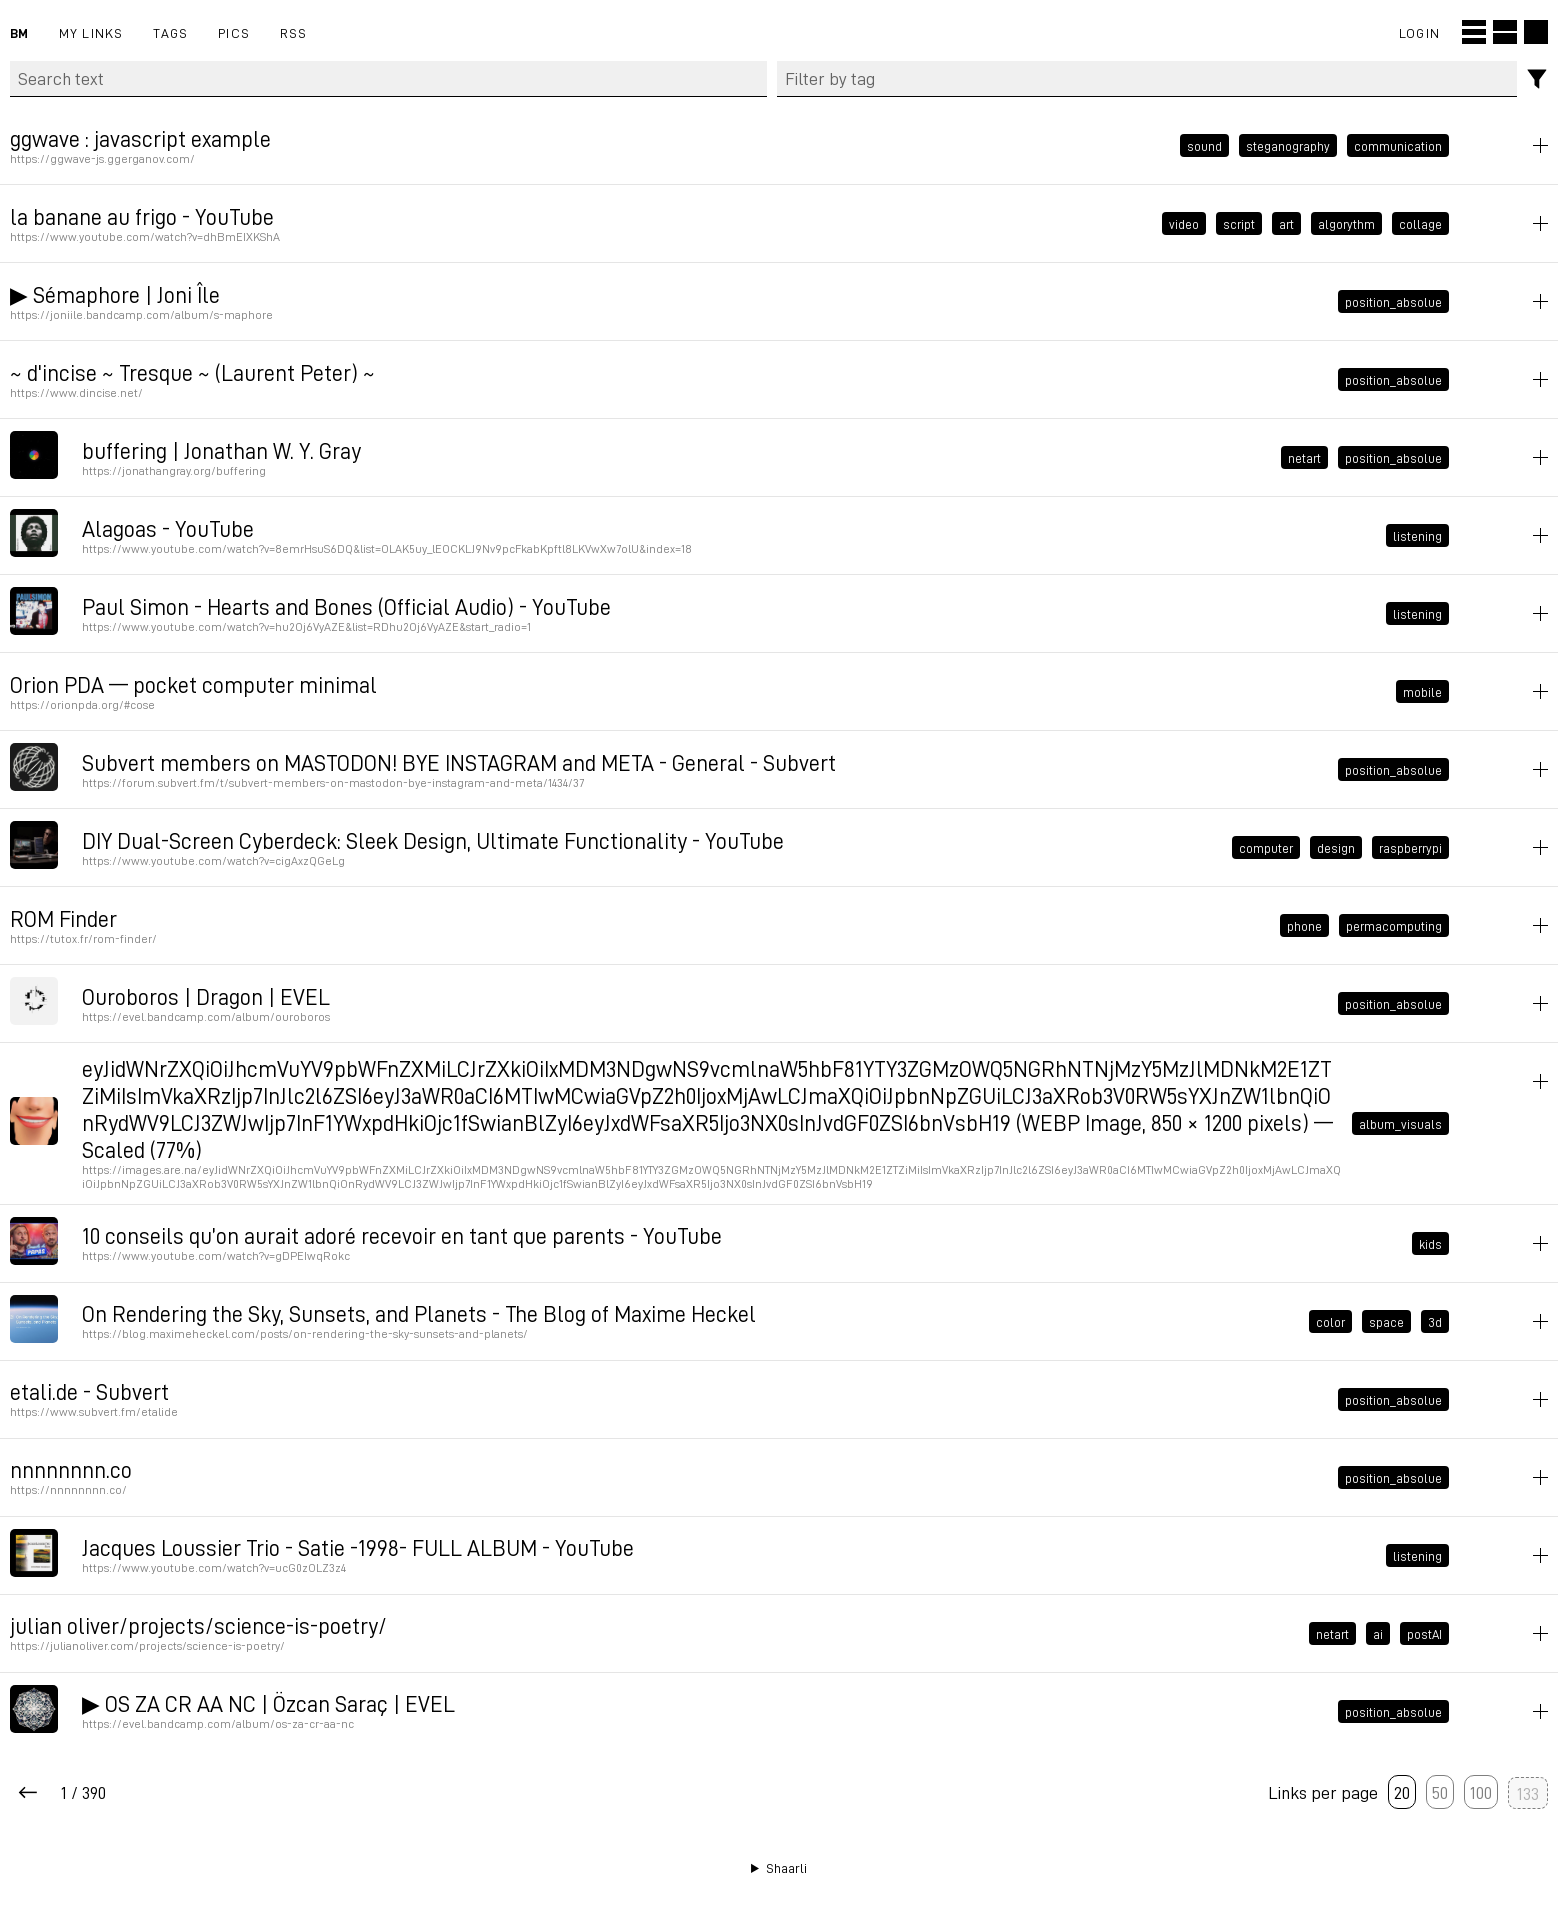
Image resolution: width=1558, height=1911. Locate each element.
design (1336, 847)
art (1286, 223)
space (1386, 1321)
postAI (1424, 1633)
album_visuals (1400, 1123)
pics (234, 32)
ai (1378, 1633)
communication (1398, 145)
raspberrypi (1410, 847)
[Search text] (388, 79)
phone (1304, 925)
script (1239, 223)
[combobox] (1147, 79)
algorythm (1346, 223)
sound (1204, 145)
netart (1304, 457)
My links (91, 32)
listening (1417, 535)
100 (1481, 1792)
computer (1266, 847)
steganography (1288, 145)
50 (1440, 1792)
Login (1419, 32)
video (1184, 223)
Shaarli (786, 1868)
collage (1420, 223)
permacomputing (1394, 925)
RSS (294, 32)
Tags (170, 32)
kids (1430, 1243)
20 (1402, 1792)
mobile (1422, 691)
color (1330, 1321)
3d (1435, 1321)
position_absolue (1393, 301)
